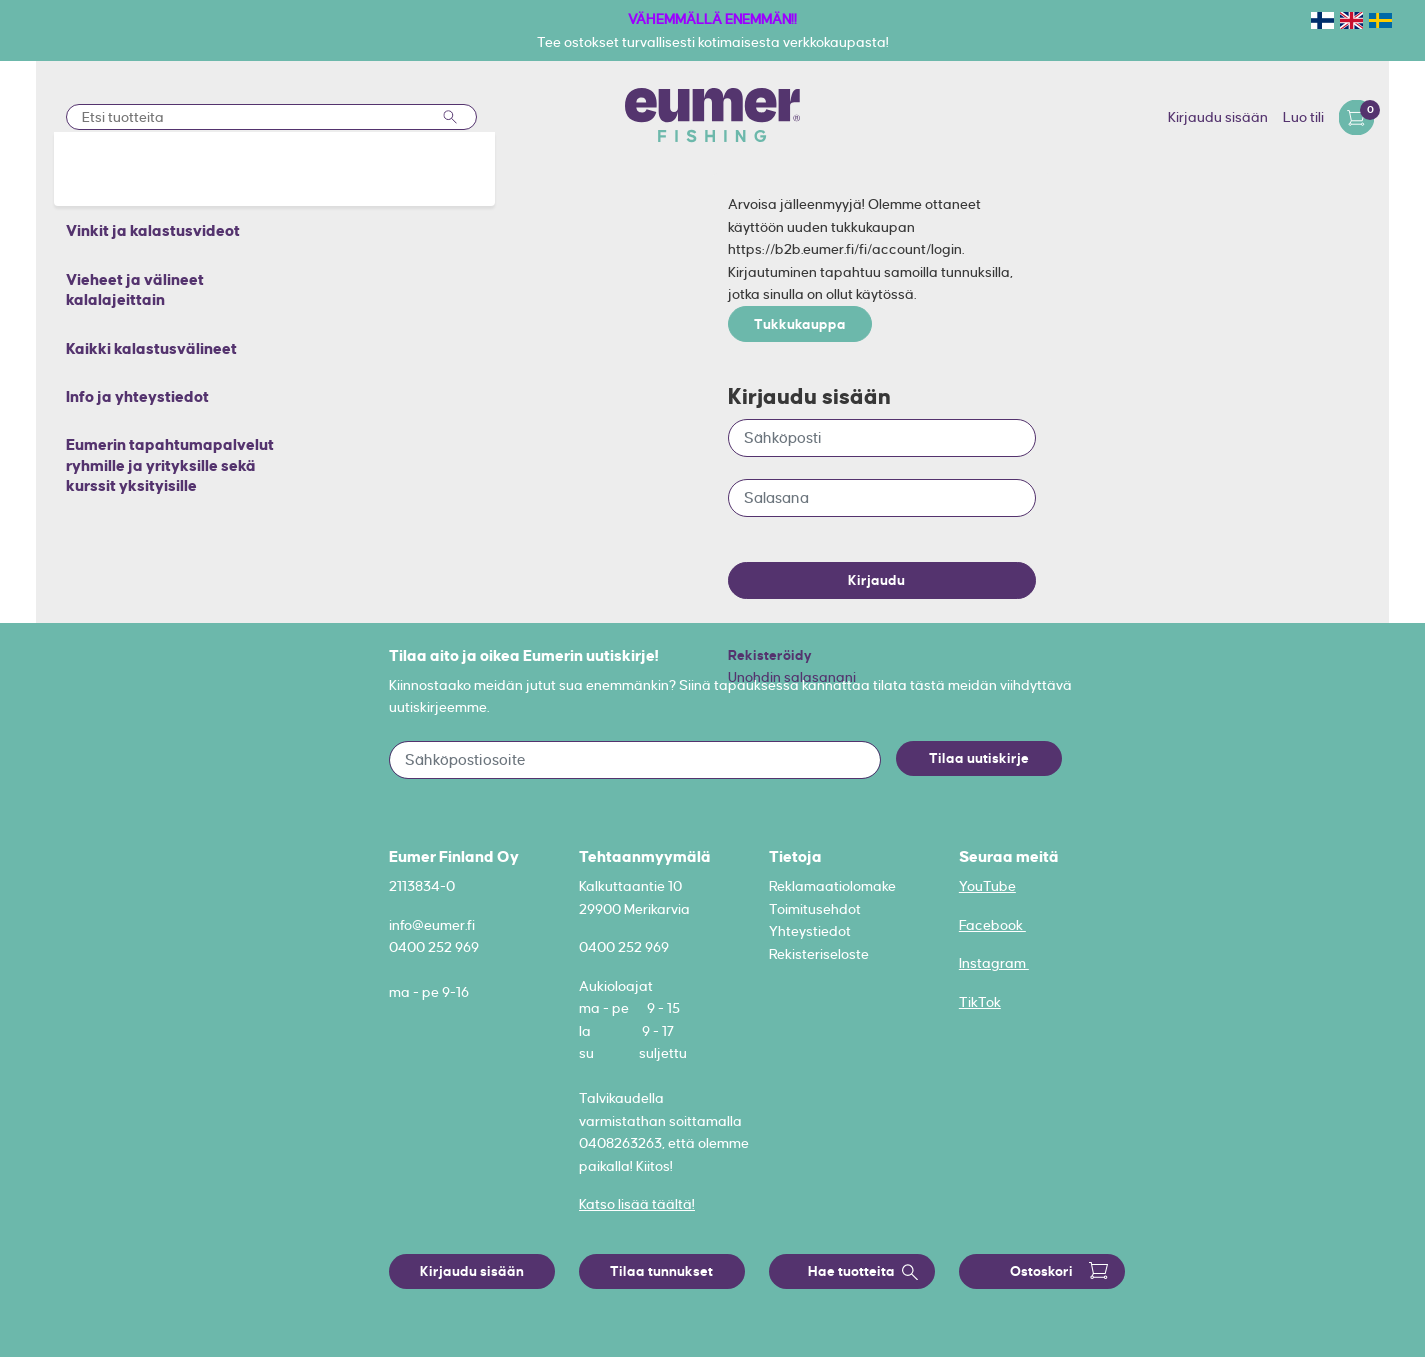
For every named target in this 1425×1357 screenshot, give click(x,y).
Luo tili (1303, 117)
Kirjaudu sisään (1218, 117)
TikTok (980, 1002)
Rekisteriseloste (819, 954)
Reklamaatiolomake (832, 886)
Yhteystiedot (810, 931)
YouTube (987, 886)
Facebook (992, 925)
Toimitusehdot (815, 909)
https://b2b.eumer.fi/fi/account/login (845, 249)
